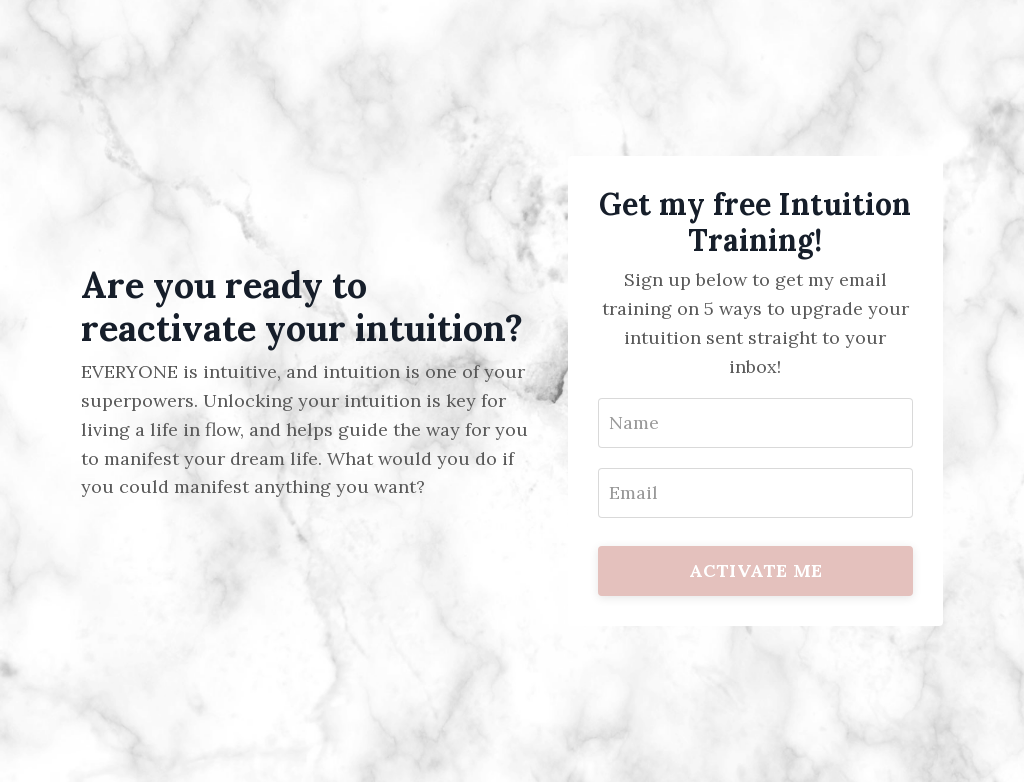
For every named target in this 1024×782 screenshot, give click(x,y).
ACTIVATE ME (756, 570)
